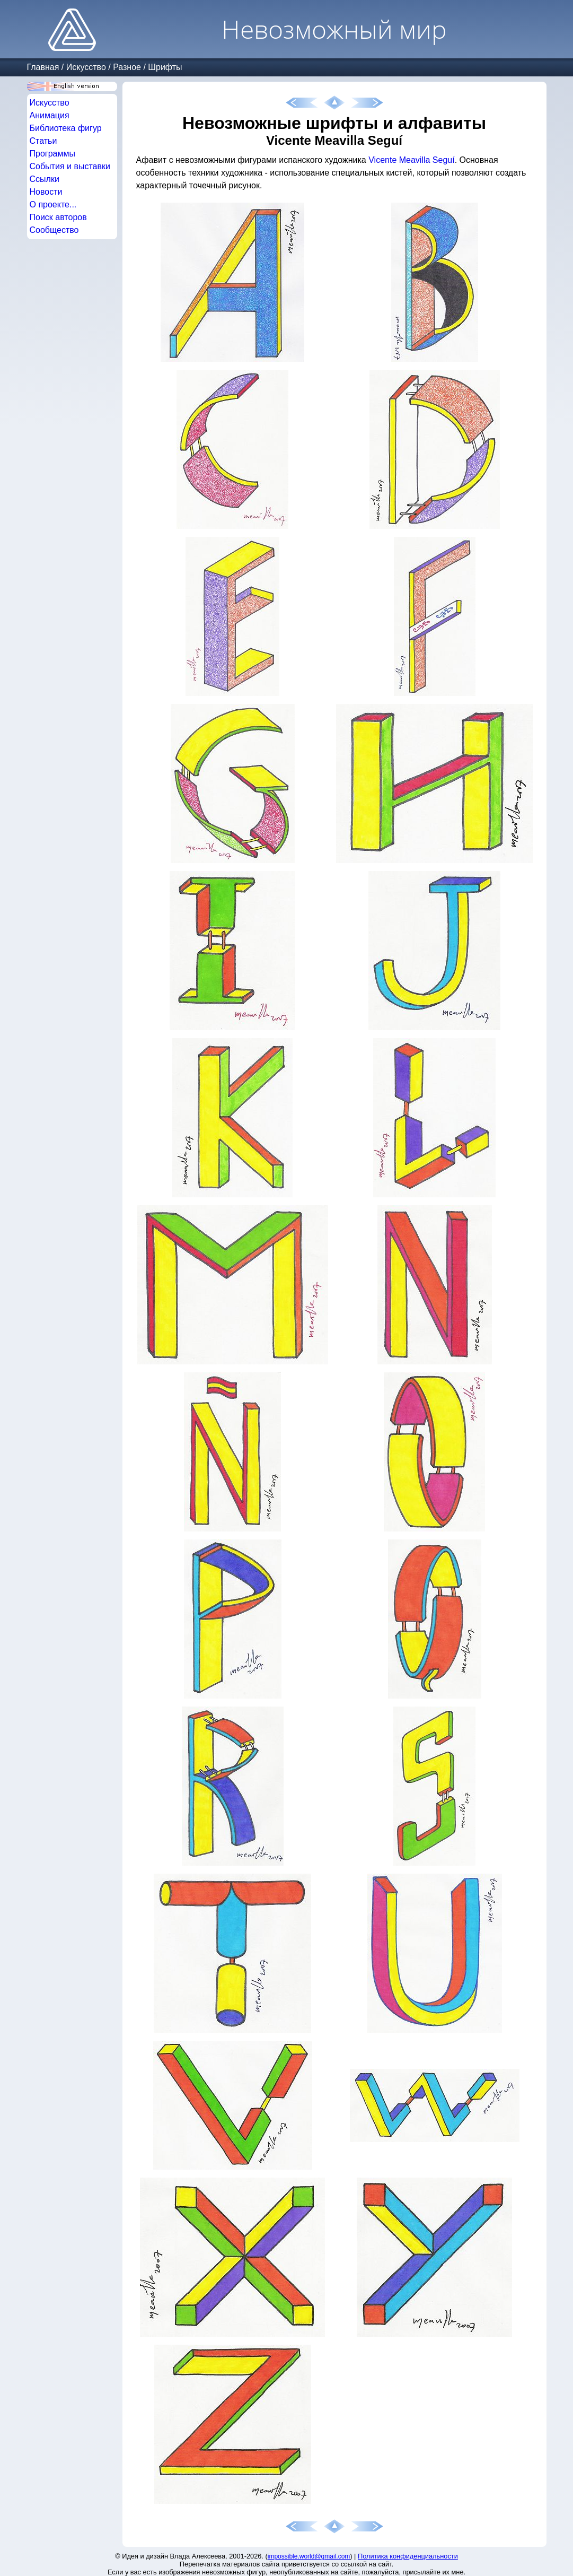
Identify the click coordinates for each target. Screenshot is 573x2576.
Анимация (49, 115)
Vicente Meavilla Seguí (411, 159)
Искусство (86, 67)
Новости (46, 191)
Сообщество (54, 229)
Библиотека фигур (66, 128)
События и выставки (70, 166)
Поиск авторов (58, 217)
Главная (43, 67)
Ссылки (44, 179)
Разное (127, 67)
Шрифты (165, 67)
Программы (52, 153)
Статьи (43, 140)
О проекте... (53, 204)
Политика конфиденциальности (408, 2556)
